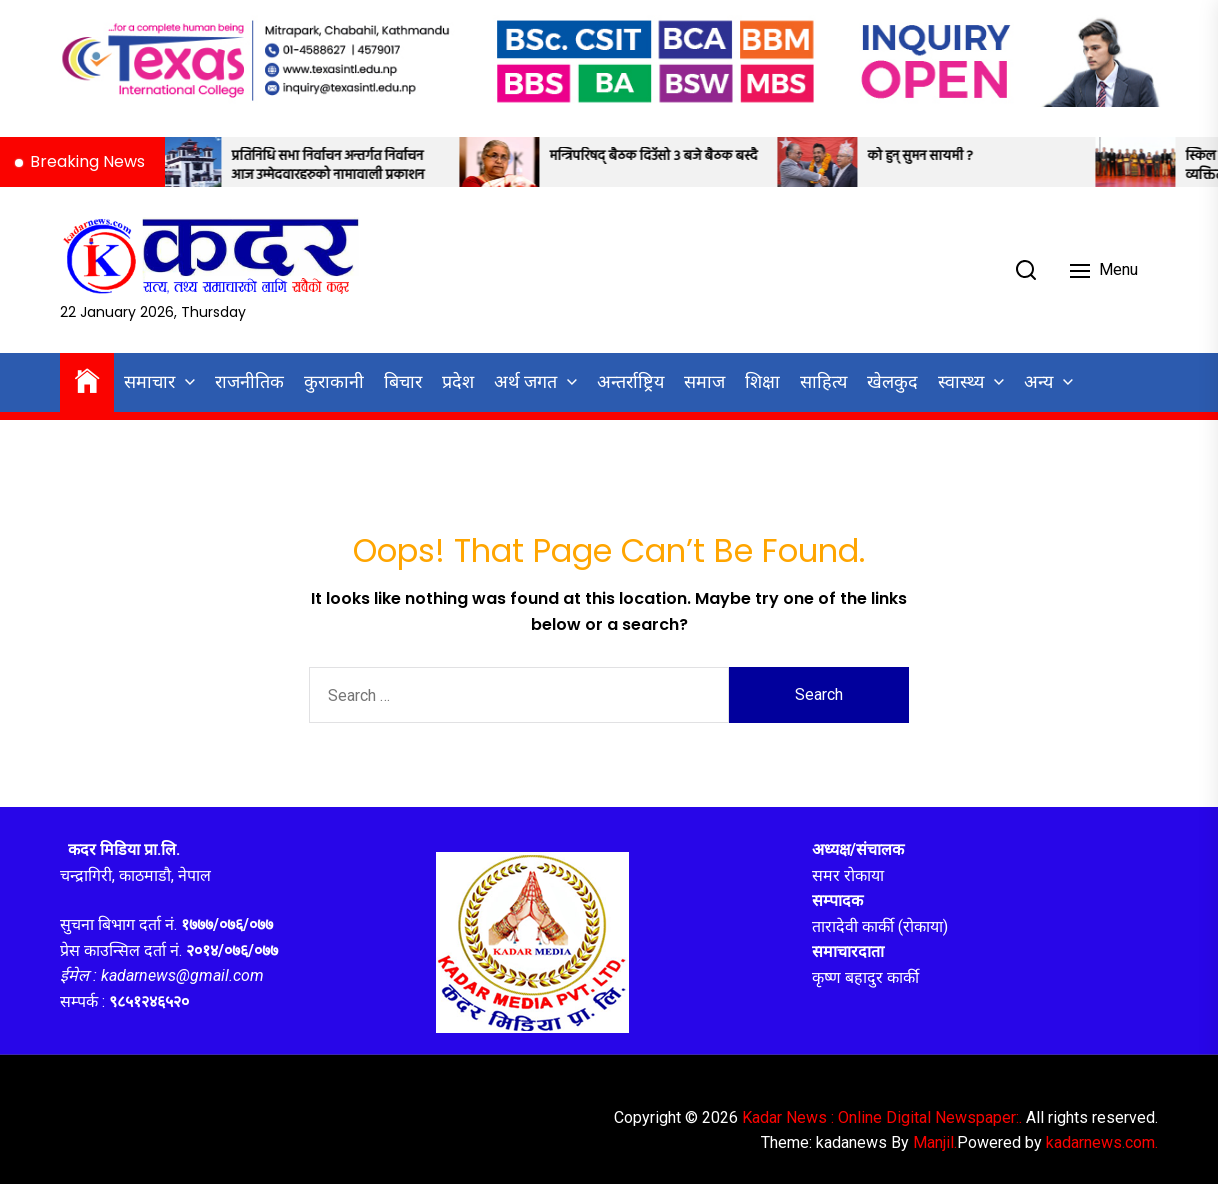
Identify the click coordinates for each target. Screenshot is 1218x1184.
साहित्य (823, 381)
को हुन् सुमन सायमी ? (939, 157)
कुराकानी (334, 381)
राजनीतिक (249, 381)
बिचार (403, 381)
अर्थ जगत (525, 381)
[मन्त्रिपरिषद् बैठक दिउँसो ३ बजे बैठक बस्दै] (519, 162)
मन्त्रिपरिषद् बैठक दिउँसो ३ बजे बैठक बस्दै (673, 157)
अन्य (1038, 381)
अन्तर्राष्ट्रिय (630, 381)
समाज (704, 381)
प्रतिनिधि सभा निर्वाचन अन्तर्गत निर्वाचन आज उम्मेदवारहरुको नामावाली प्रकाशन (347, 166)
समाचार (149, 381)
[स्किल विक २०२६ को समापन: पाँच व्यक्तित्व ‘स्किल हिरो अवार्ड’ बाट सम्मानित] (1155, 162)
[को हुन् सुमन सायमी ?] (837, 162)
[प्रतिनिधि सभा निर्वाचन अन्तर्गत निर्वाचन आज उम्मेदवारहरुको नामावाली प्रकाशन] (201, 162)
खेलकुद (892, 381)
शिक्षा (762, 381)
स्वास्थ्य (961, 381)
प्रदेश (458, 381)
